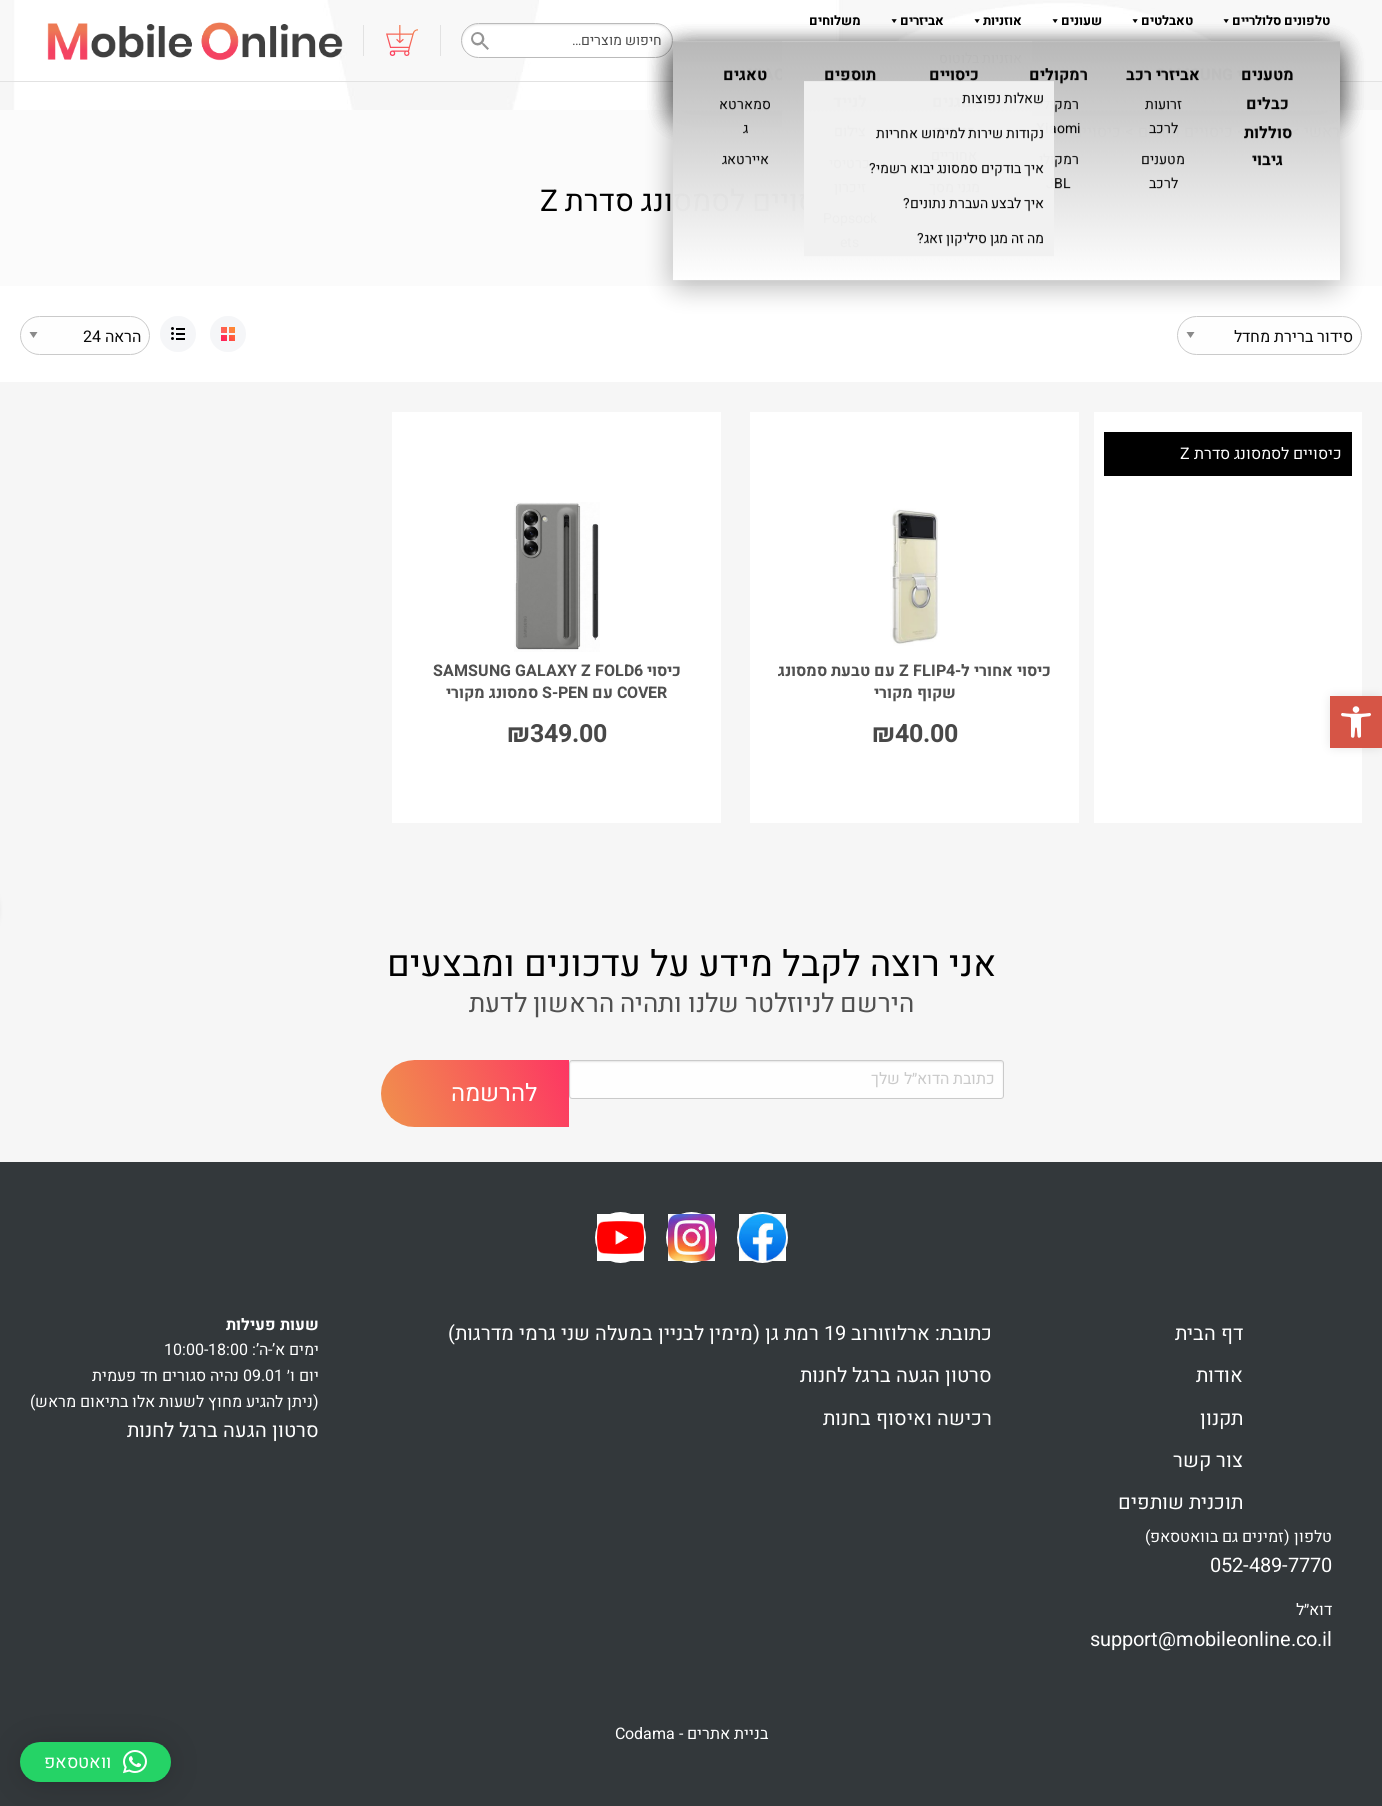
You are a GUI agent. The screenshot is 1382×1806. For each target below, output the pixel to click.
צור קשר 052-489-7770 (1128, 60)
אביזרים (912, 20)
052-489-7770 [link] (1271, 1565)
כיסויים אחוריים (1068, 132)
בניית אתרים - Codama (691, 1734)
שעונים (1072, 20)
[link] (228, 334)
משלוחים (835, 20)
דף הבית (1209, 1333)
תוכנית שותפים (1180, 1502)
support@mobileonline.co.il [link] (1211, 1639)
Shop (1268, 132)
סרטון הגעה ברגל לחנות (896, 1375)
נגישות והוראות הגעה (1271, 60)
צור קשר (1208, 1460)
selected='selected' (85, 335)
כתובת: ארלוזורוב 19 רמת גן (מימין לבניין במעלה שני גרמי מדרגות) (720, 1333)
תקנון (852, 60)
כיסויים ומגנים (1185, 132)
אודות (903, 60)
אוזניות (993, 20)
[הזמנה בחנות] (1269, 335)
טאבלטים (1157, 20)
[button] (1356, 722)
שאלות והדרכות (991, 60)
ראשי (1322, 132)
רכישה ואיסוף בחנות (907, 1418)
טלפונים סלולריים (1271, 20)
